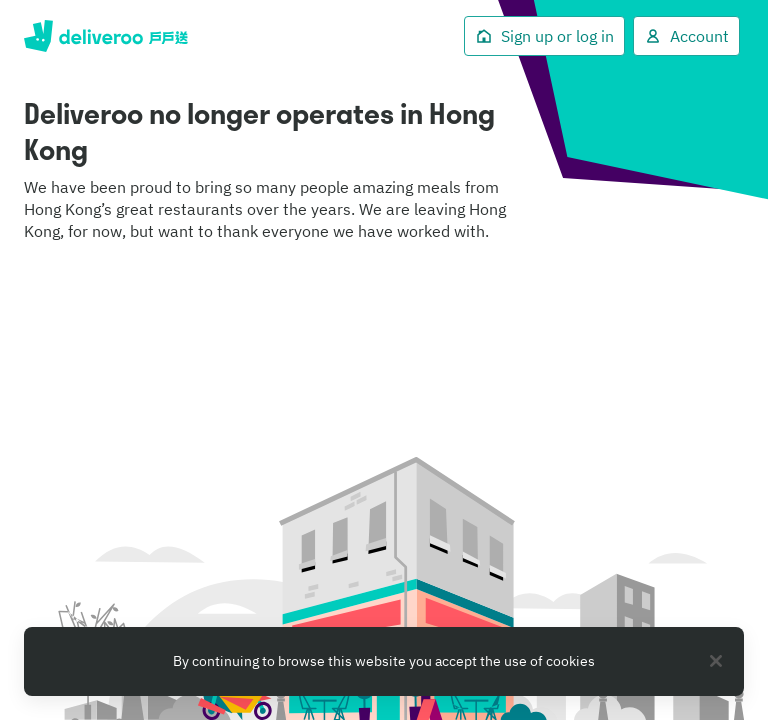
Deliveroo (106, 36)
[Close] (716, 661)
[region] (384, 661)
